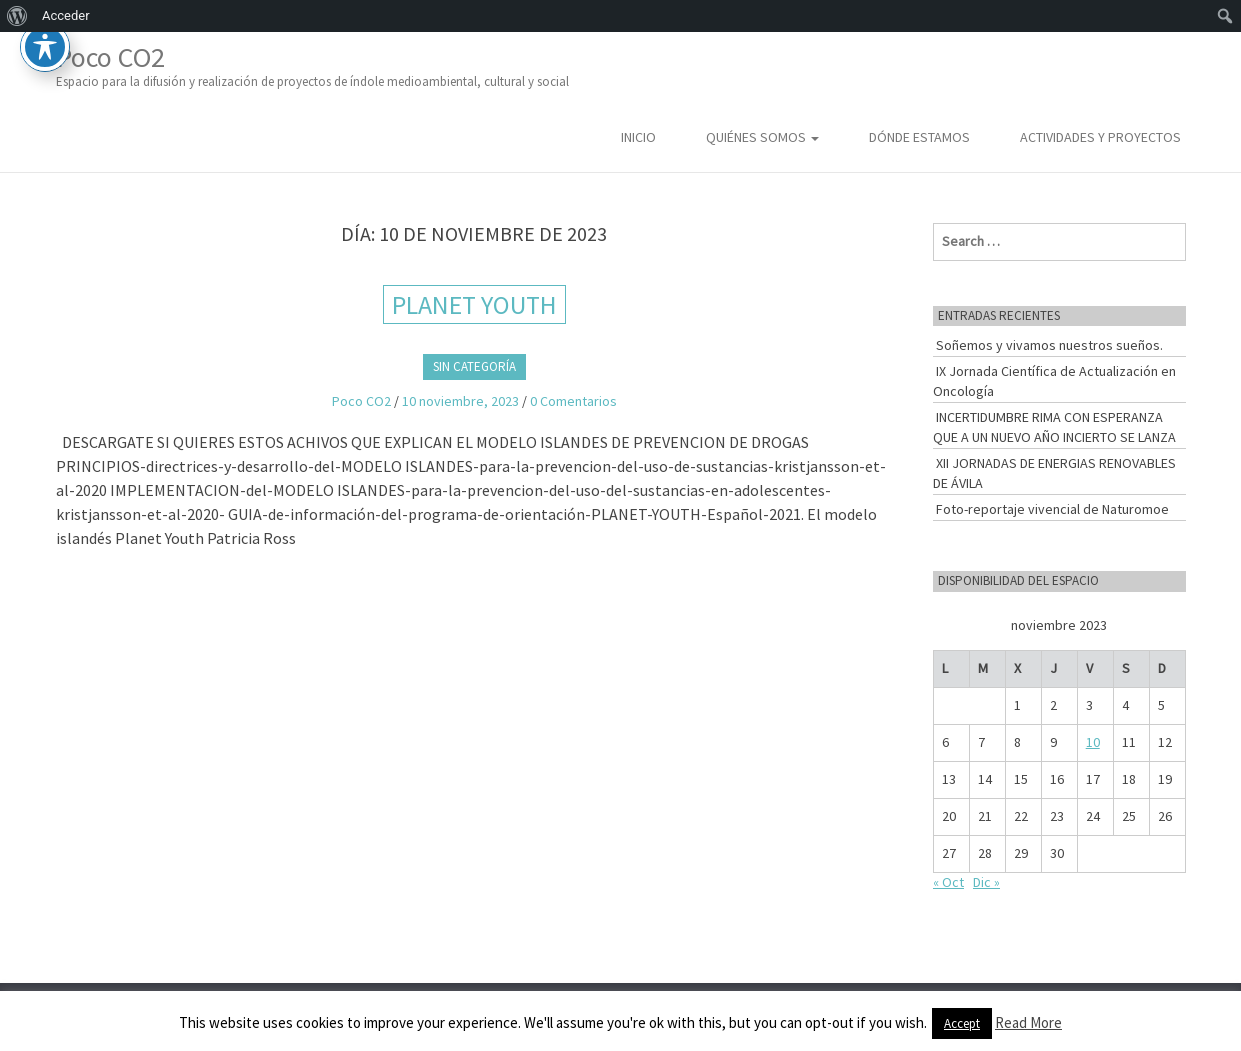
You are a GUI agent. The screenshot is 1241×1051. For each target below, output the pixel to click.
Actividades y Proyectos (1100, 137)
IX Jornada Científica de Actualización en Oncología (1054, 381)
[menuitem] (17, 16)
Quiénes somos (762, 137)
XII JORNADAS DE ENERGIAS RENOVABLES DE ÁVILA (1054, 473)
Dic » (986, 882)
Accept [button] (962, 1023)
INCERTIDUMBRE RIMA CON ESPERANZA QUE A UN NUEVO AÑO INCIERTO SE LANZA (1054, 427)
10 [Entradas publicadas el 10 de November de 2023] (1093, 742)
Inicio (638, 137)
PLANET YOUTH (474, 304)
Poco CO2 (312, 65)
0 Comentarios (573, 401)
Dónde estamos (919, 137)
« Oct (948, 882)
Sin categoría (474, 366)
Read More (1028, 1022)
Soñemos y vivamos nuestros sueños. (1049, 345)
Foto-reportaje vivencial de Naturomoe (1052, 509)
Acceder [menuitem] (66, 15)
